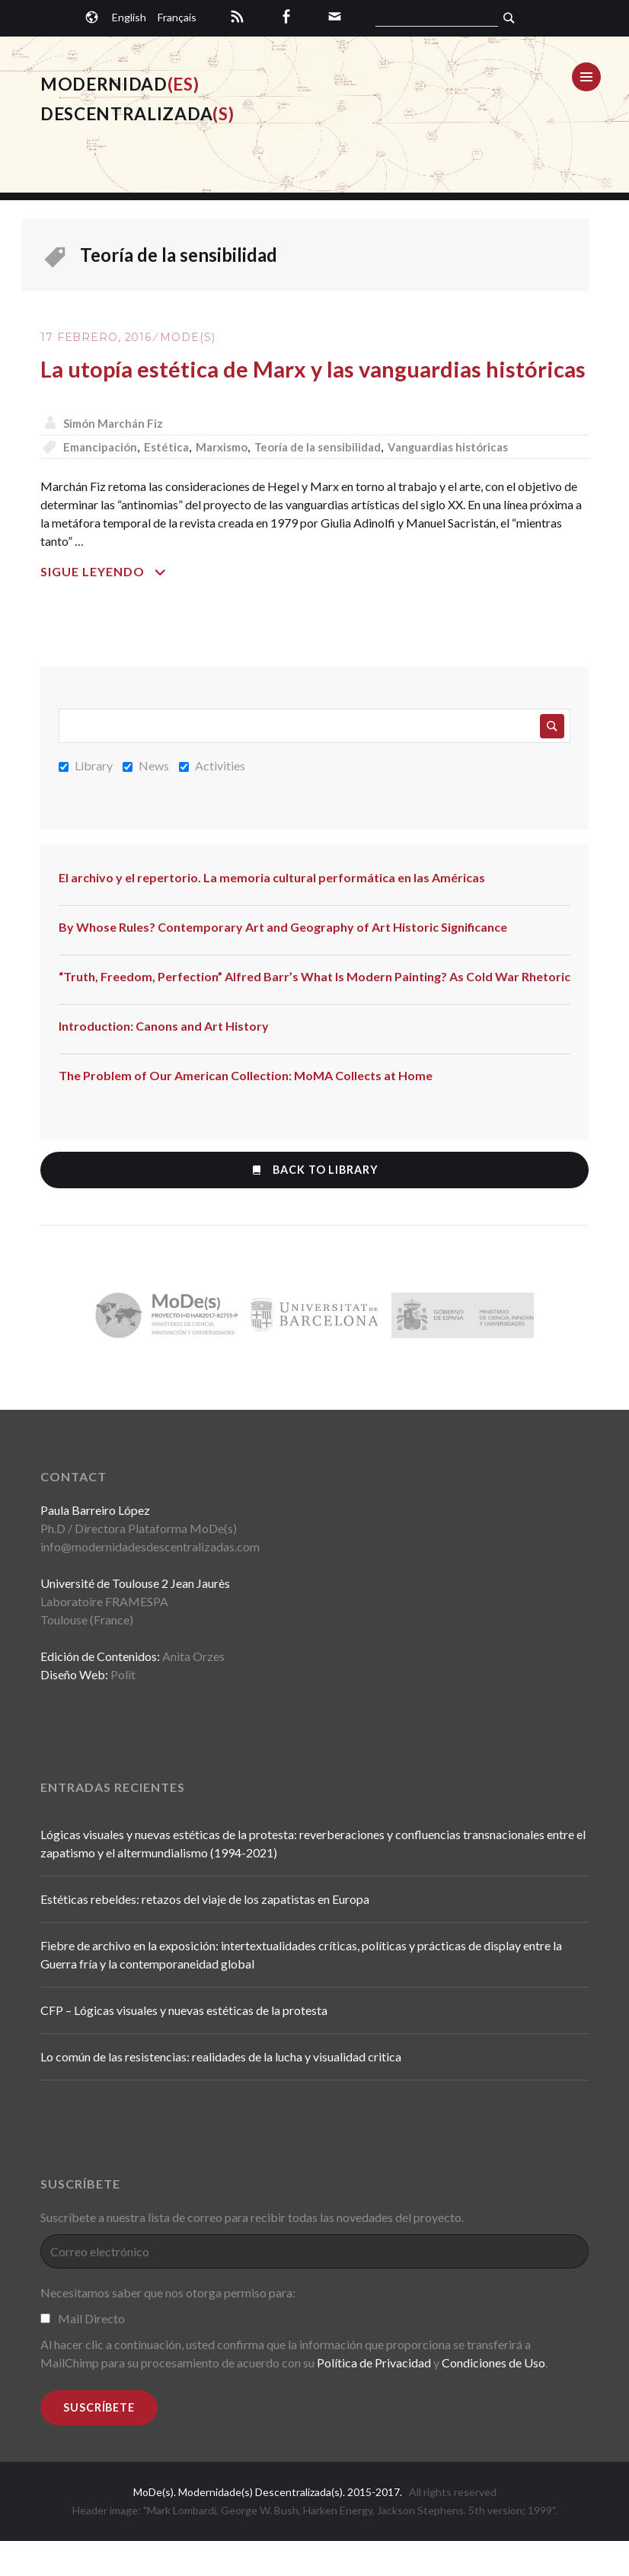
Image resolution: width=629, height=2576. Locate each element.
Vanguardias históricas (475, 481)
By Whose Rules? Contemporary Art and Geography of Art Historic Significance (283, 962)
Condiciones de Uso (493, 2398)
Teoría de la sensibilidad (336, 481)
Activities (212, 800)
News (146, 800)
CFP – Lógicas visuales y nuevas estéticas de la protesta (183, 2046)
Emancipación (104, 481)
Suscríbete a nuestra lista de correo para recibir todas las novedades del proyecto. (252, 2253)
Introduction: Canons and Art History (164, 1061)
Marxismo (232, 481)
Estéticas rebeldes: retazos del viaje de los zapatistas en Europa (204, 1934)
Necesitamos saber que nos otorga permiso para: (167, 2328)
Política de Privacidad (374, 2398)
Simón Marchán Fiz (118, 458)
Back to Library (314, 1204)
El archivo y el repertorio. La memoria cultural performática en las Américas (272, 912)
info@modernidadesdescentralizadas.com (150, 1582)
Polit (123, 1710)
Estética (173, 481)
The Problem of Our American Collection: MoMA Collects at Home (246, 1110)
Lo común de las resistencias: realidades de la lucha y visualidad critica (220, 2092)
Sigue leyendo (141, 607)
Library (86, 800)
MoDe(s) (187, 337)
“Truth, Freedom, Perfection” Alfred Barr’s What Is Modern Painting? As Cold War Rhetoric (314, 1011)
